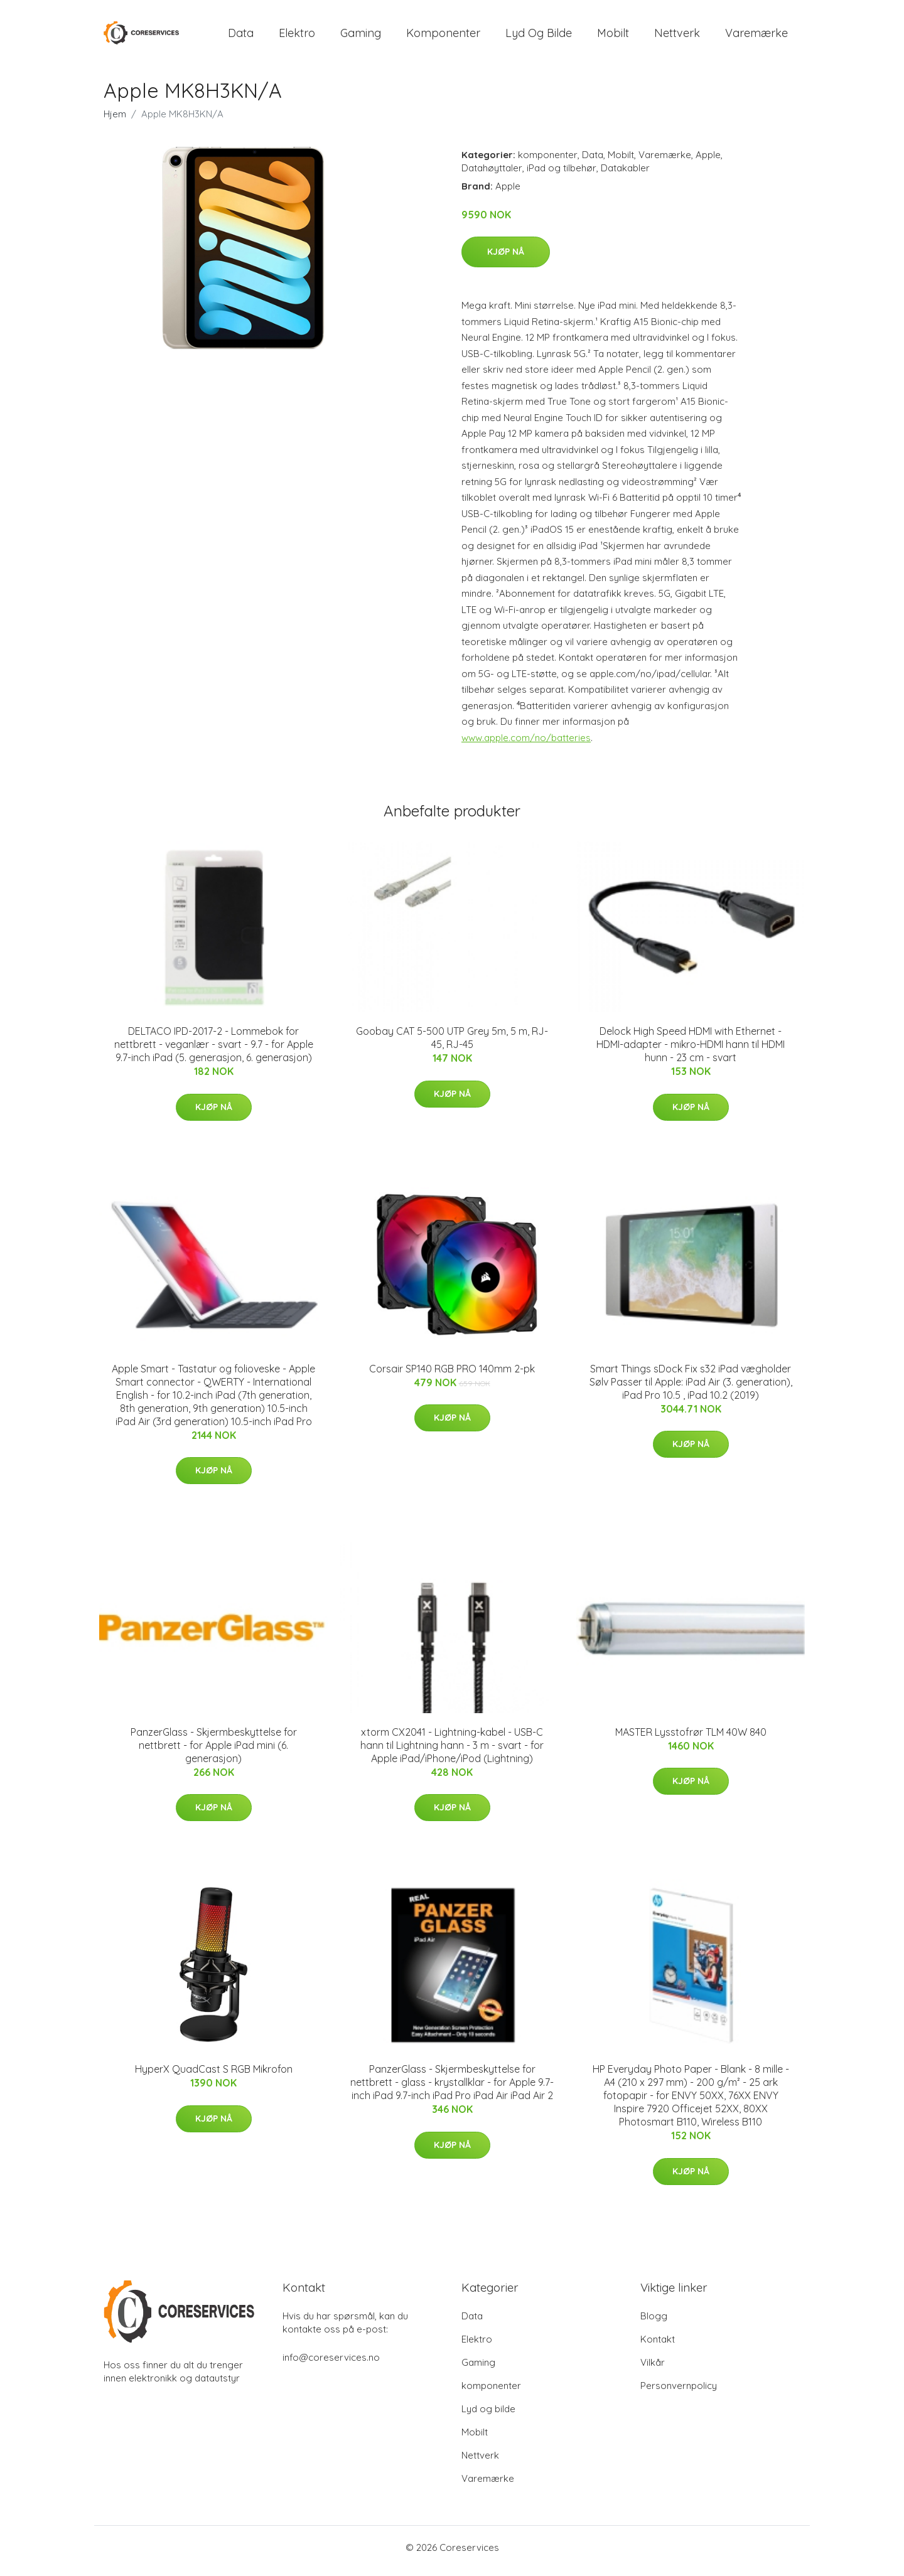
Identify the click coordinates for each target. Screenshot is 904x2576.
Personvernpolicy (678, 2392)
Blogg (653, 2323)
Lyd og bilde (538, 36)
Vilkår (652, 2369)
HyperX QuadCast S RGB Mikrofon (214, 2076)
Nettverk (677, 36)
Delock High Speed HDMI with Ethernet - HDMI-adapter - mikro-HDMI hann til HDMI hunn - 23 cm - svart (690, 1051)
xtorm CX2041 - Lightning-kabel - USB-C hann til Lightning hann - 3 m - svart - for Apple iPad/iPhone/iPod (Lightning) (452, 1751)
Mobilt (613, 36)
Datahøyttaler (491, 174)
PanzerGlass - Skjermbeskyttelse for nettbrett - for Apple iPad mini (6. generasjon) (214, 1751)
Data (241, 36)
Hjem (115, 120)
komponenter (443, 36)
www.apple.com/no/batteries (526, 744)
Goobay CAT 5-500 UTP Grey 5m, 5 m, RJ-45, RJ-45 (452, 1044)
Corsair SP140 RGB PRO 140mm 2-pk (452, 1375)
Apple (708, 161)
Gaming (360, 36)
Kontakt (657, 2346)
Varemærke (756, 36)
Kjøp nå (505, 258)
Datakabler (625, 174)
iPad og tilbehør (561, 174)
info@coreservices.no (331, 2364)
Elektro (297, 36)
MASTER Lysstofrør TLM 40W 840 (691, 1738)
